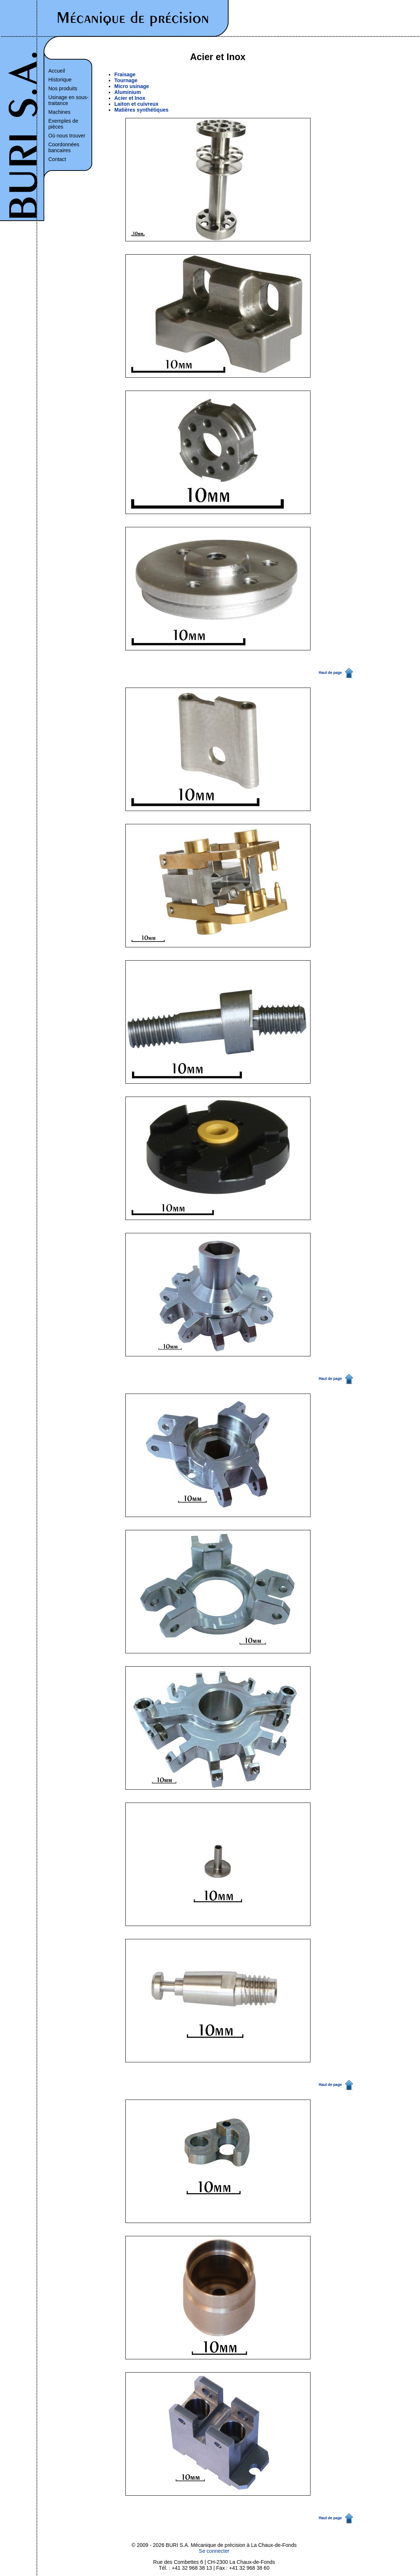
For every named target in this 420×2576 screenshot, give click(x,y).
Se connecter (214, 2551)
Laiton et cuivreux (136, 104)
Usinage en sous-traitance (68, 100)
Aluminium (127, 92)
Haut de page (330, 673)
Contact (57, 159)
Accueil (56, 71)
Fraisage (125, 74)
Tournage (126, 80)
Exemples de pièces (63, 124)
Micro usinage (131, 86)
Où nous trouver (66, 136)
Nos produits (62, 88)
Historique (60, 80)
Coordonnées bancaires (63, 147)
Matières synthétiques (141, 110)
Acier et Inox (129, 98)
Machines (59, 112)
